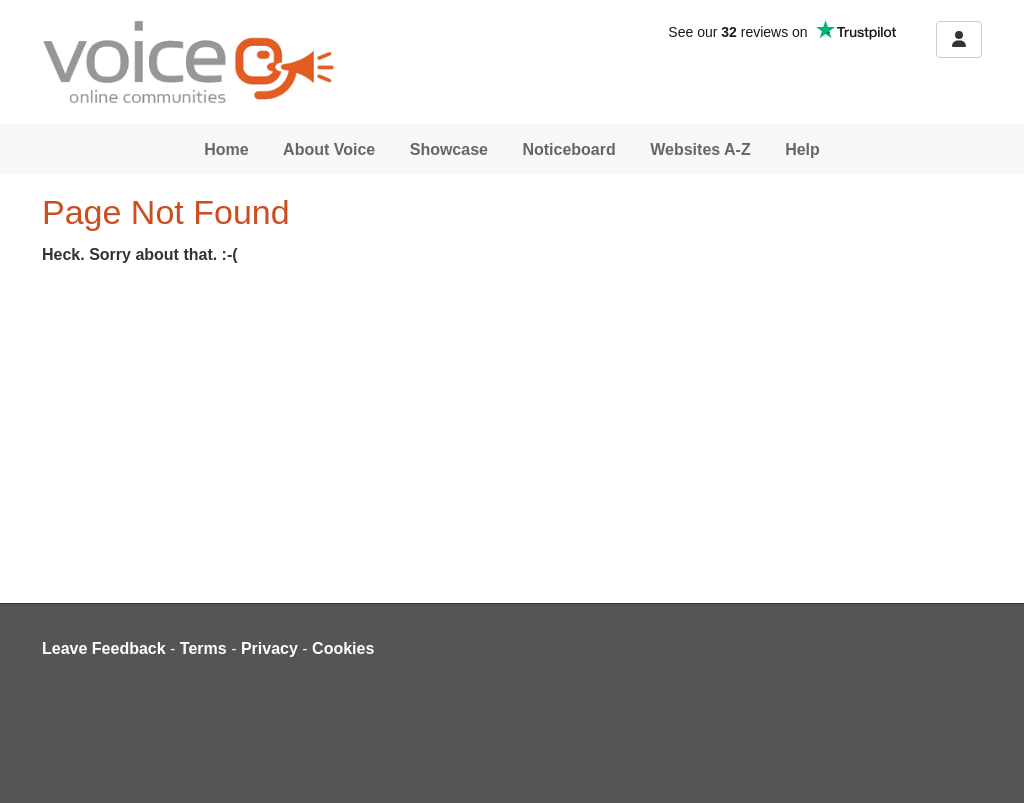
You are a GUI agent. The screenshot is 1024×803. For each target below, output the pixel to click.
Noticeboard (568, 149)
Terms (203, 648)
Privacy (269, 648)
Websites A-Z (700, 149)
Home (226, 149)
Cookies (343, 648)
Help (802, 149)
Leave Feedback (104, 648)
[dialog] (986, 763)
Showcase (449, 149)
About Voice (329, 149)
